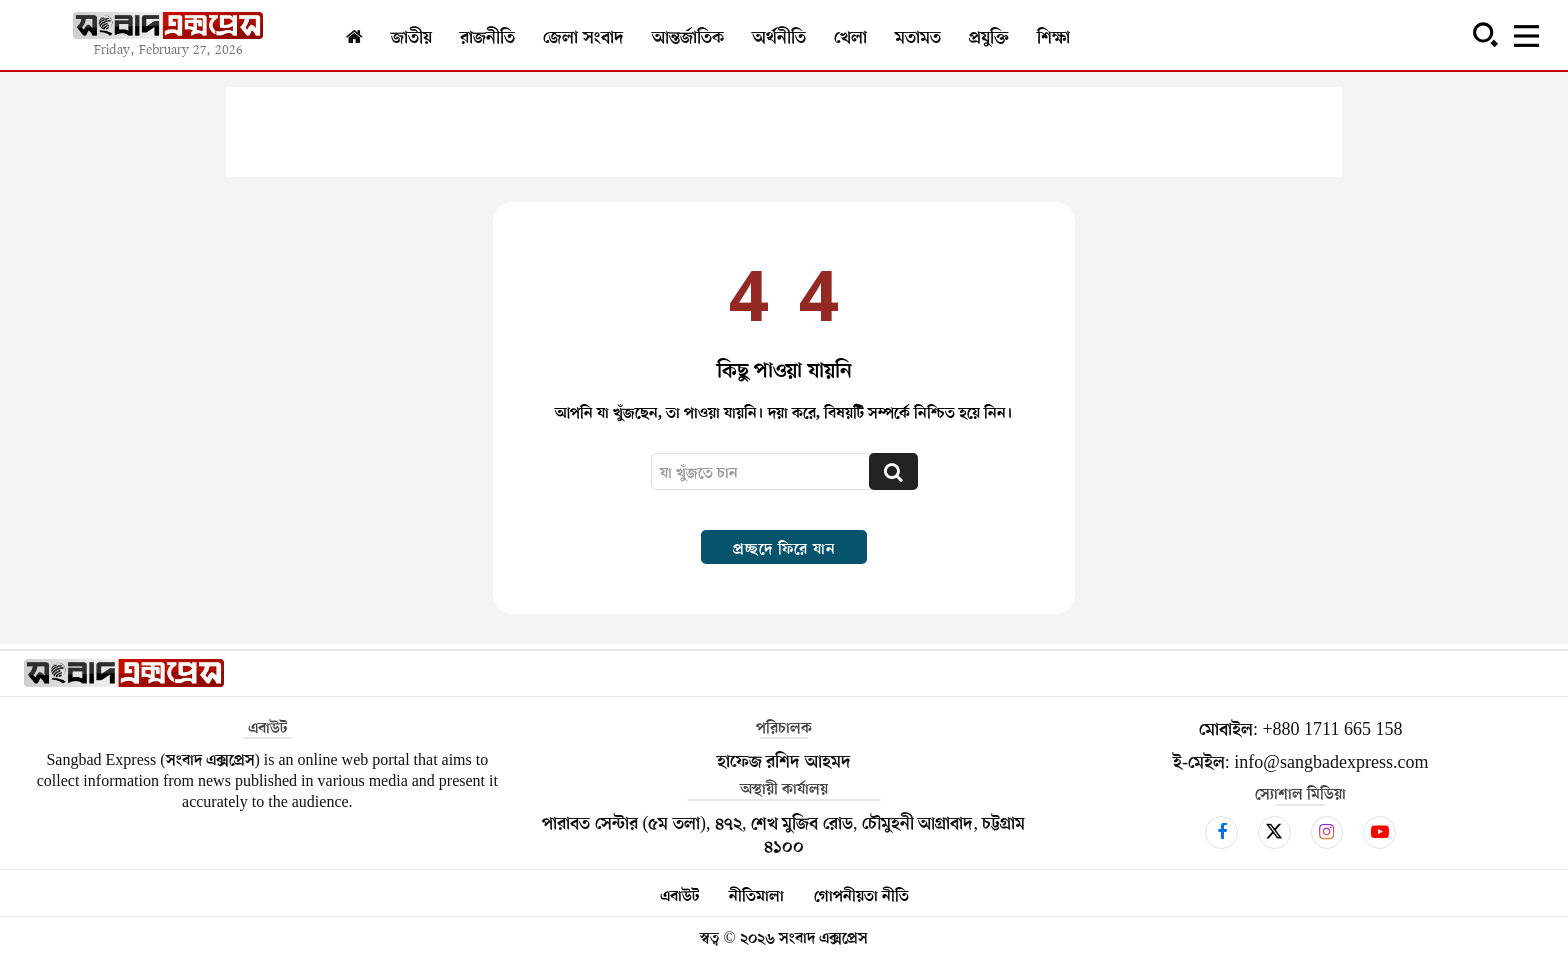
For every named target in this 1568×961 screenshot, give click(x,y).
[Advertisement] (784, 132)
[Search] (893, 471)
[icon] (1221, 832)
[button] (1485, 34)
